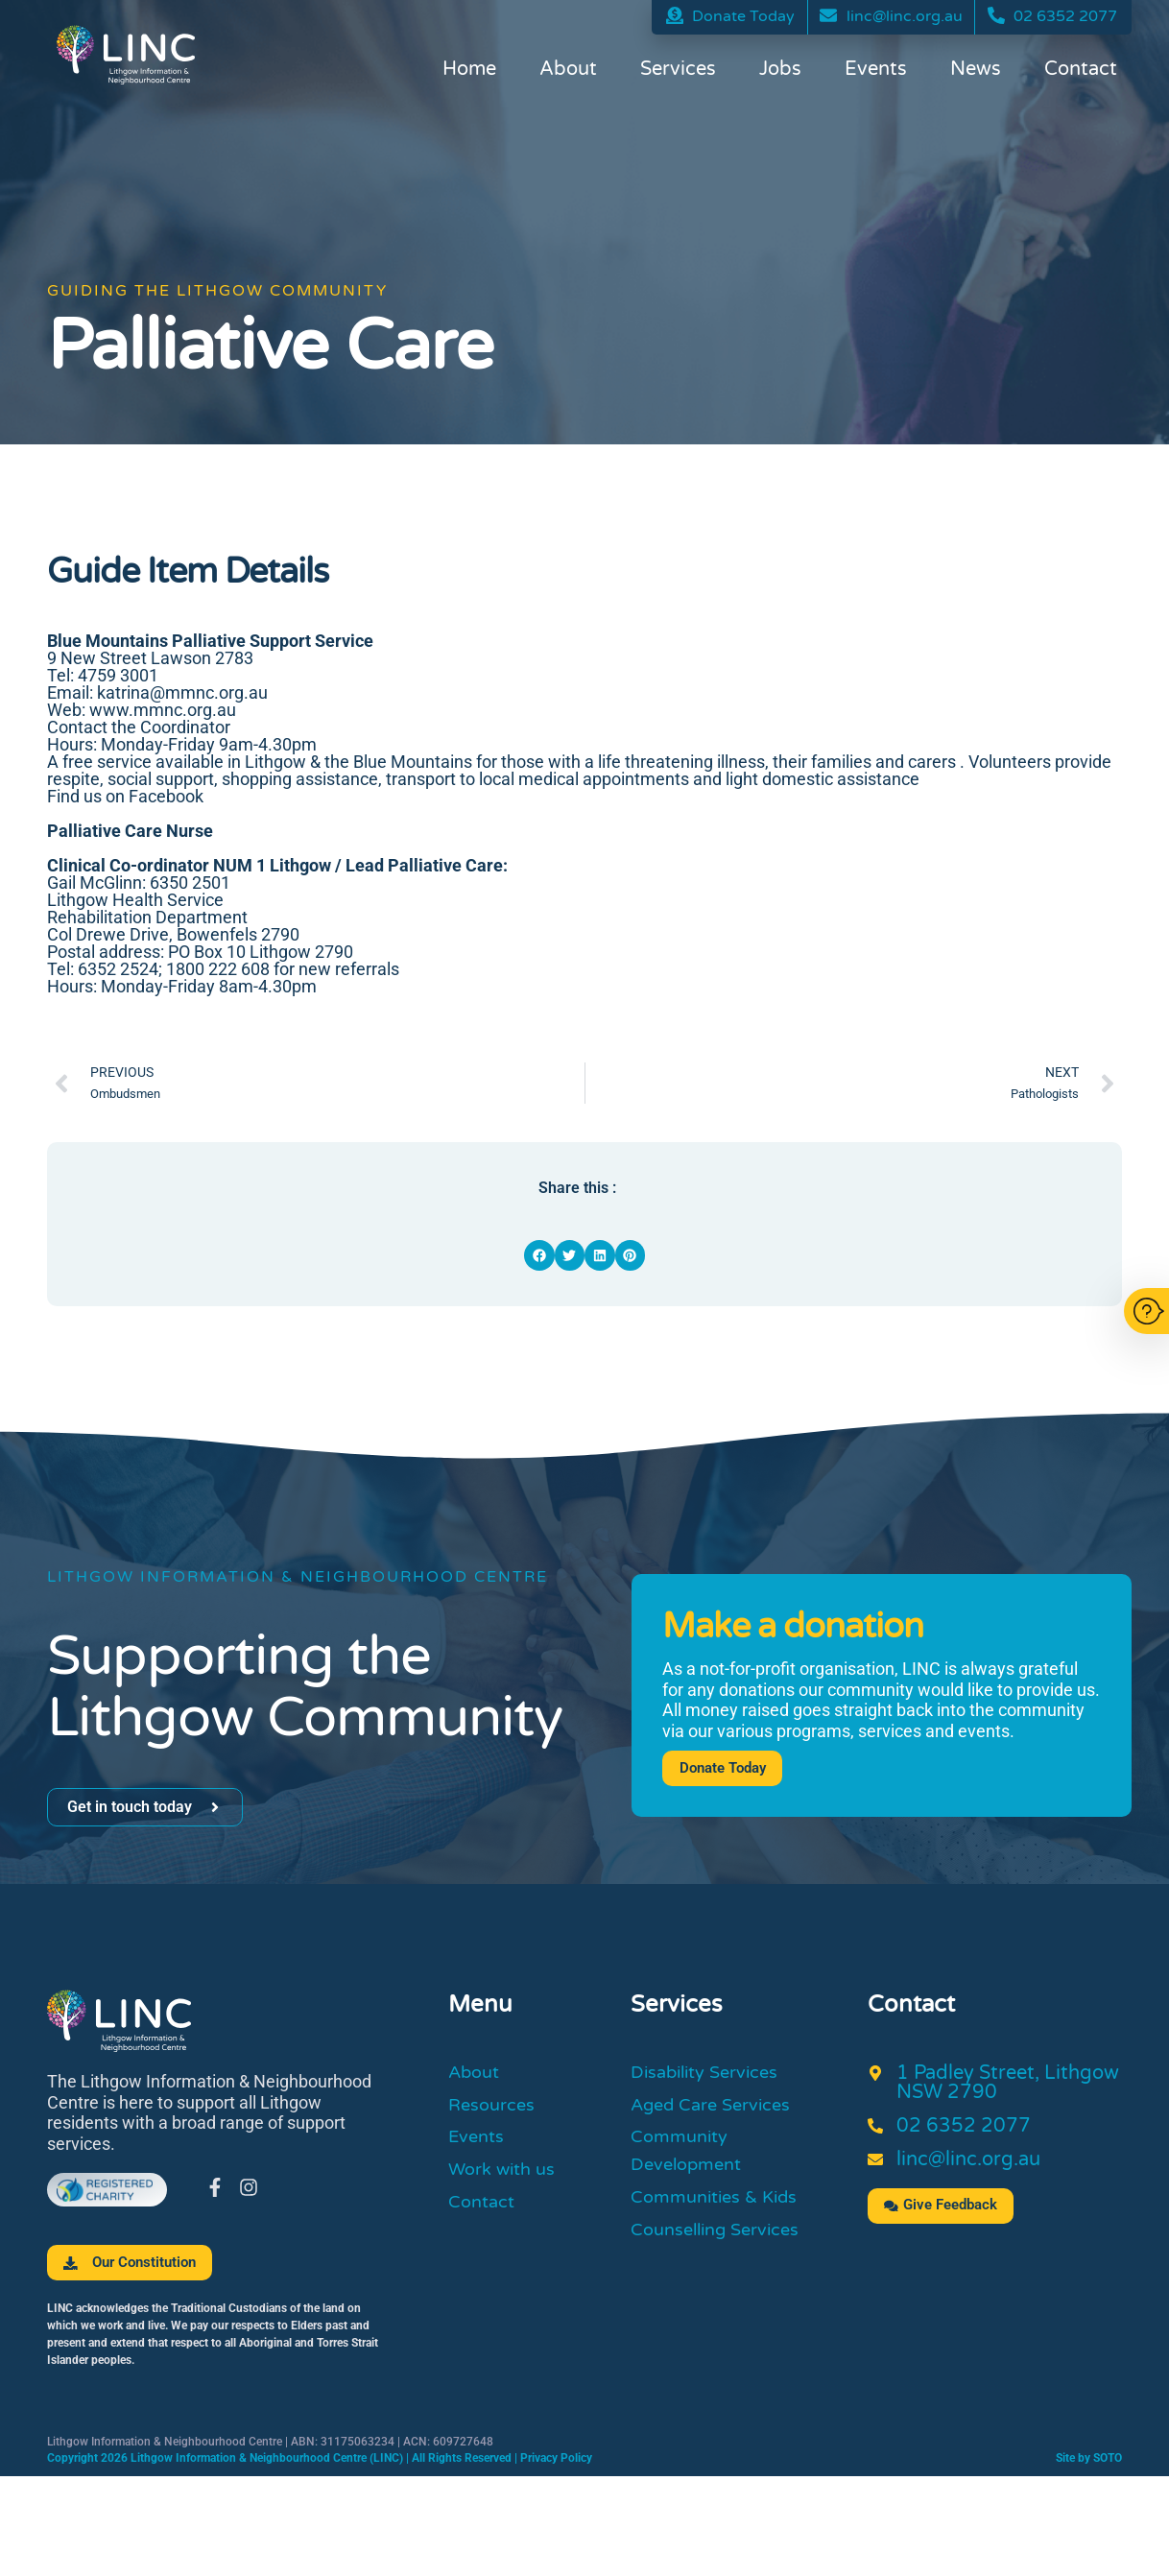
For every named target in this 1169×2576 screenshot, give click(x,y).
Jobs (780, 71)
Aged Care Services (719, 2109)
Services (678, 71)
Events (876, 71)
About (568, 71)
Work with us (507, 2180)
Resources (495, 2109)
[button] (539, 1255)
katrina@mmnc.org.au (182, 692)
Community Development (691, 2160)
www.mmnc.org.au (162, 710)
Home (469, 71)
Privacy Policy (556, 2459)
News (975, 71)
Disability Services (713, 2074)
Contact (1080, 71)
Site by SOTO (1089, 2459)
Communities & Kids (722, 2211)
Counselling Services (724, 2246)
